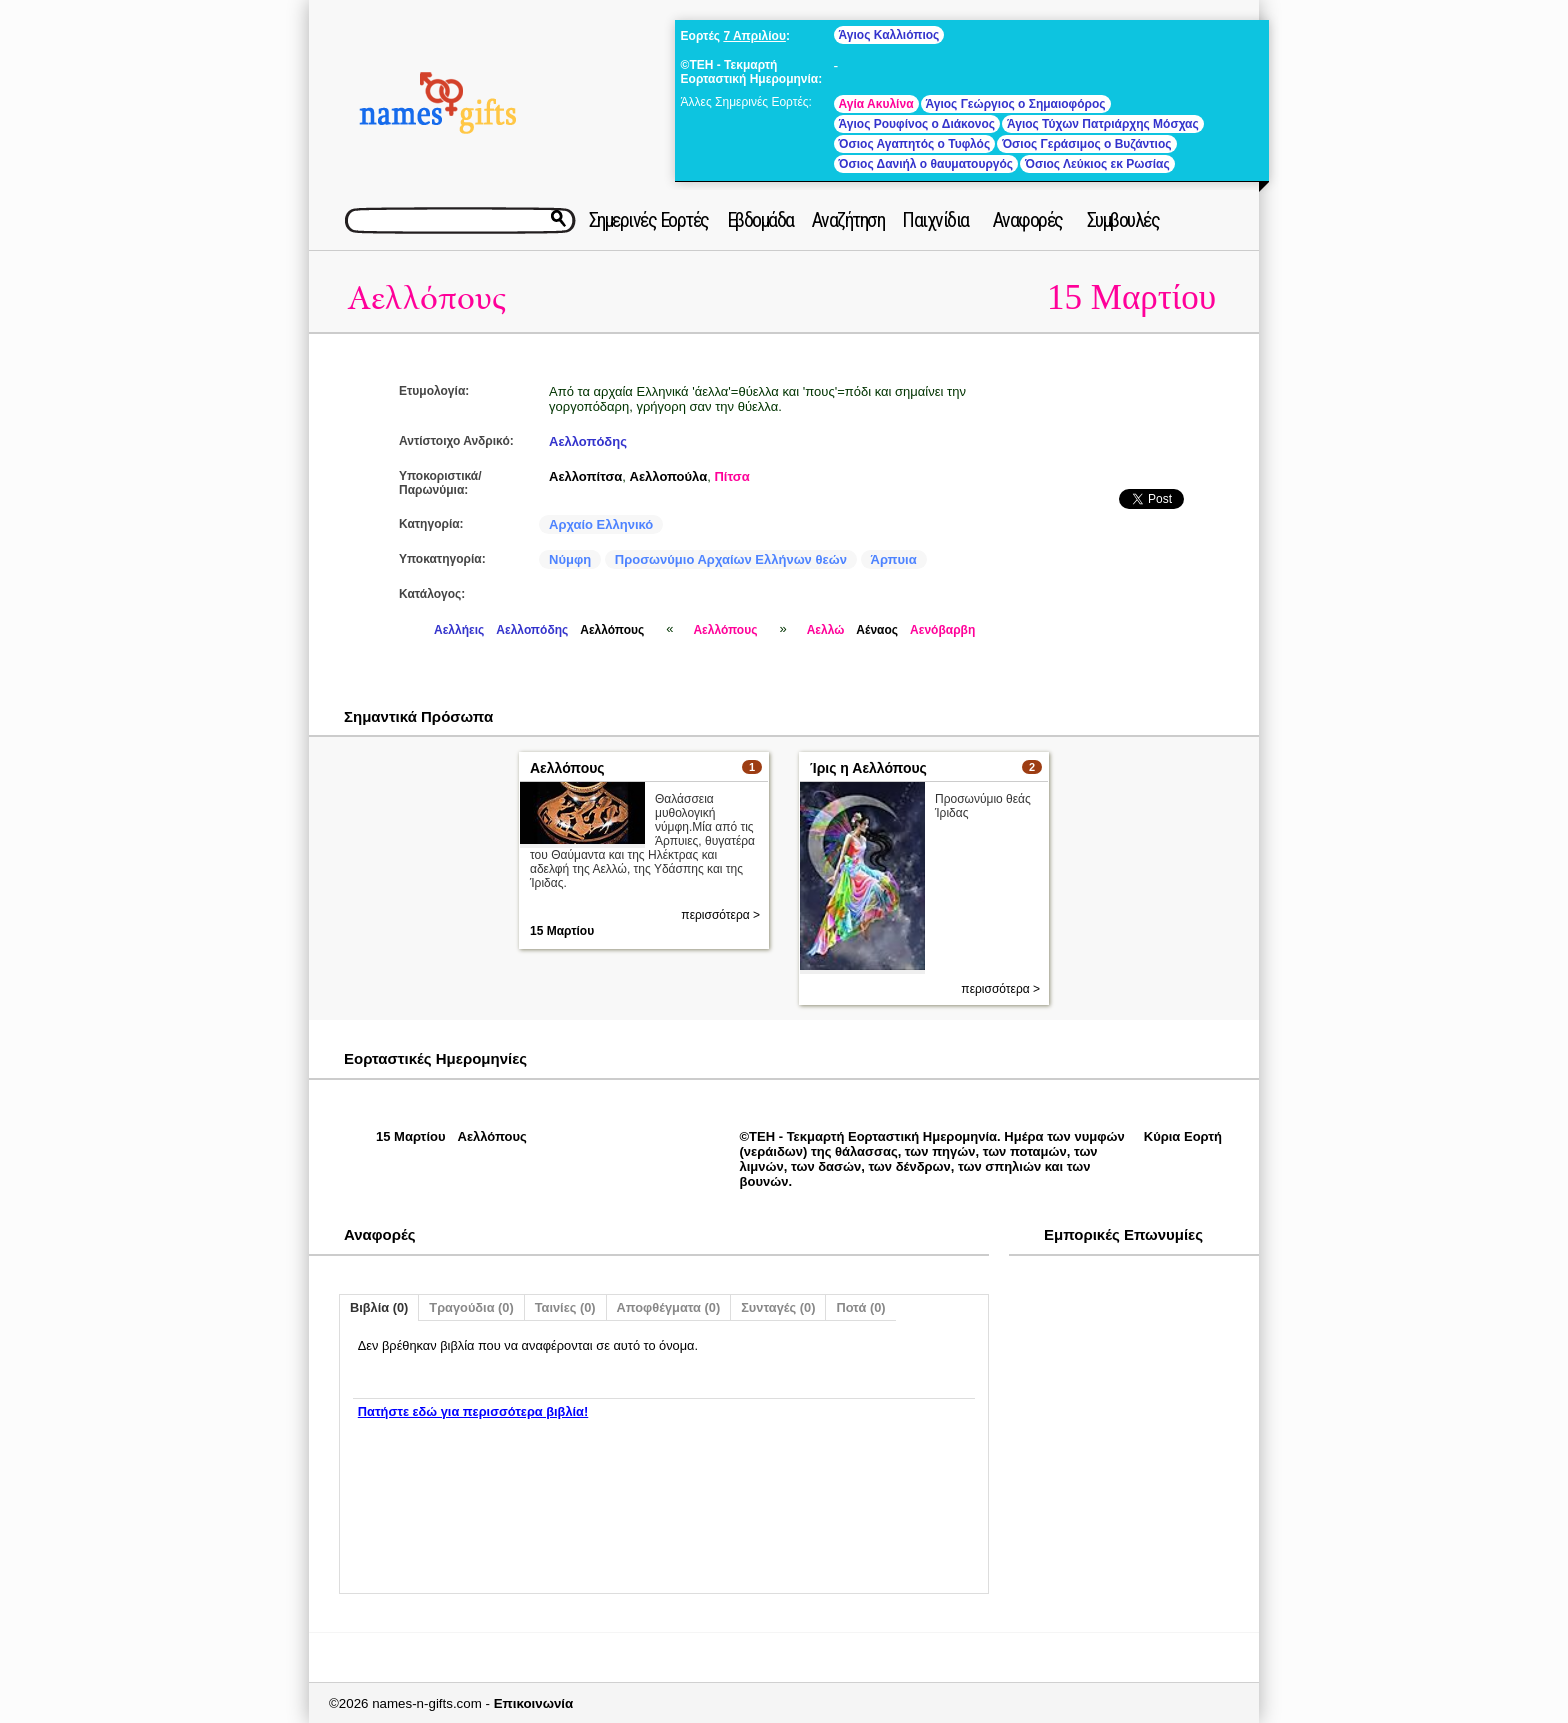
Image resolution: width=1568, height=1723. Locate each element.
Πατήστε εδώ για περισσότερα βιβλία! (473, 1411)
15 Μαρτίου (1131, 297)
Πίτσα (731, 476)
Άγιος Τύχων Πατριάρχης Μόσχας (1103, 124)
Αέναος (877, 630)
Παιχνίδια (935, 220)
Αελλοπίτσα (585, 476)
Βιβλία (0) (379, 1307)
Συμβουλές (1123, 220)
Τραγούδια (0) (471, 1307)
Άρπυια (894, 559)
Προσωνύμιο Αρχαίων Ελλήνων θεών (731, 559)
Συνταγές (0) (778, 1307)
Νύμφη (570, 559)
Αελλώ (826, 630)
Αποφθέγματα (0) (669, 1307)
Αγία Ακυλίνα (876, 104)
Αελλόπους (426, 298)
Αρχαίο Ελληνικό (601, 524)
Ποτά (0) (860, 1307)
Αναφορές (1028, 220)
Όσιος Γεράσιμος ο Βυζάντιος (1086, 144)
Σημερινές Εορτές (649, 220)
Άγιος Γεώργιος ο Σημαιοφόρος (1016, 104)
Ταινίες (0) (565, 1307)
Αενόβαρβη (942, 630)
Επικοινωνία (534, 1703)
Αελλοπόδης (588, 441)
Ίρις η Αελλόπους (868, 768)
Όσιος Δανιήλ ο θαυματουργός (926, 164)
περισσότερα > (720, 915)
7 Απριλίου (754, 36)
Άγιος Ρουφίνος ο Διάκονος (917, 124)
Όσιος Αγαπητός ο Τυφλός (915, 144)
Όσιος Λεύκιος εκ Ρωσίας (1097, 164)
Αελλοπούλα (669, 476)
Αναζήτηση (848, 220)
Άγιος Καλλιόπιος (889, 35)
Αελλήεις (459, 630)
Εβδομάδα (760, 220)
